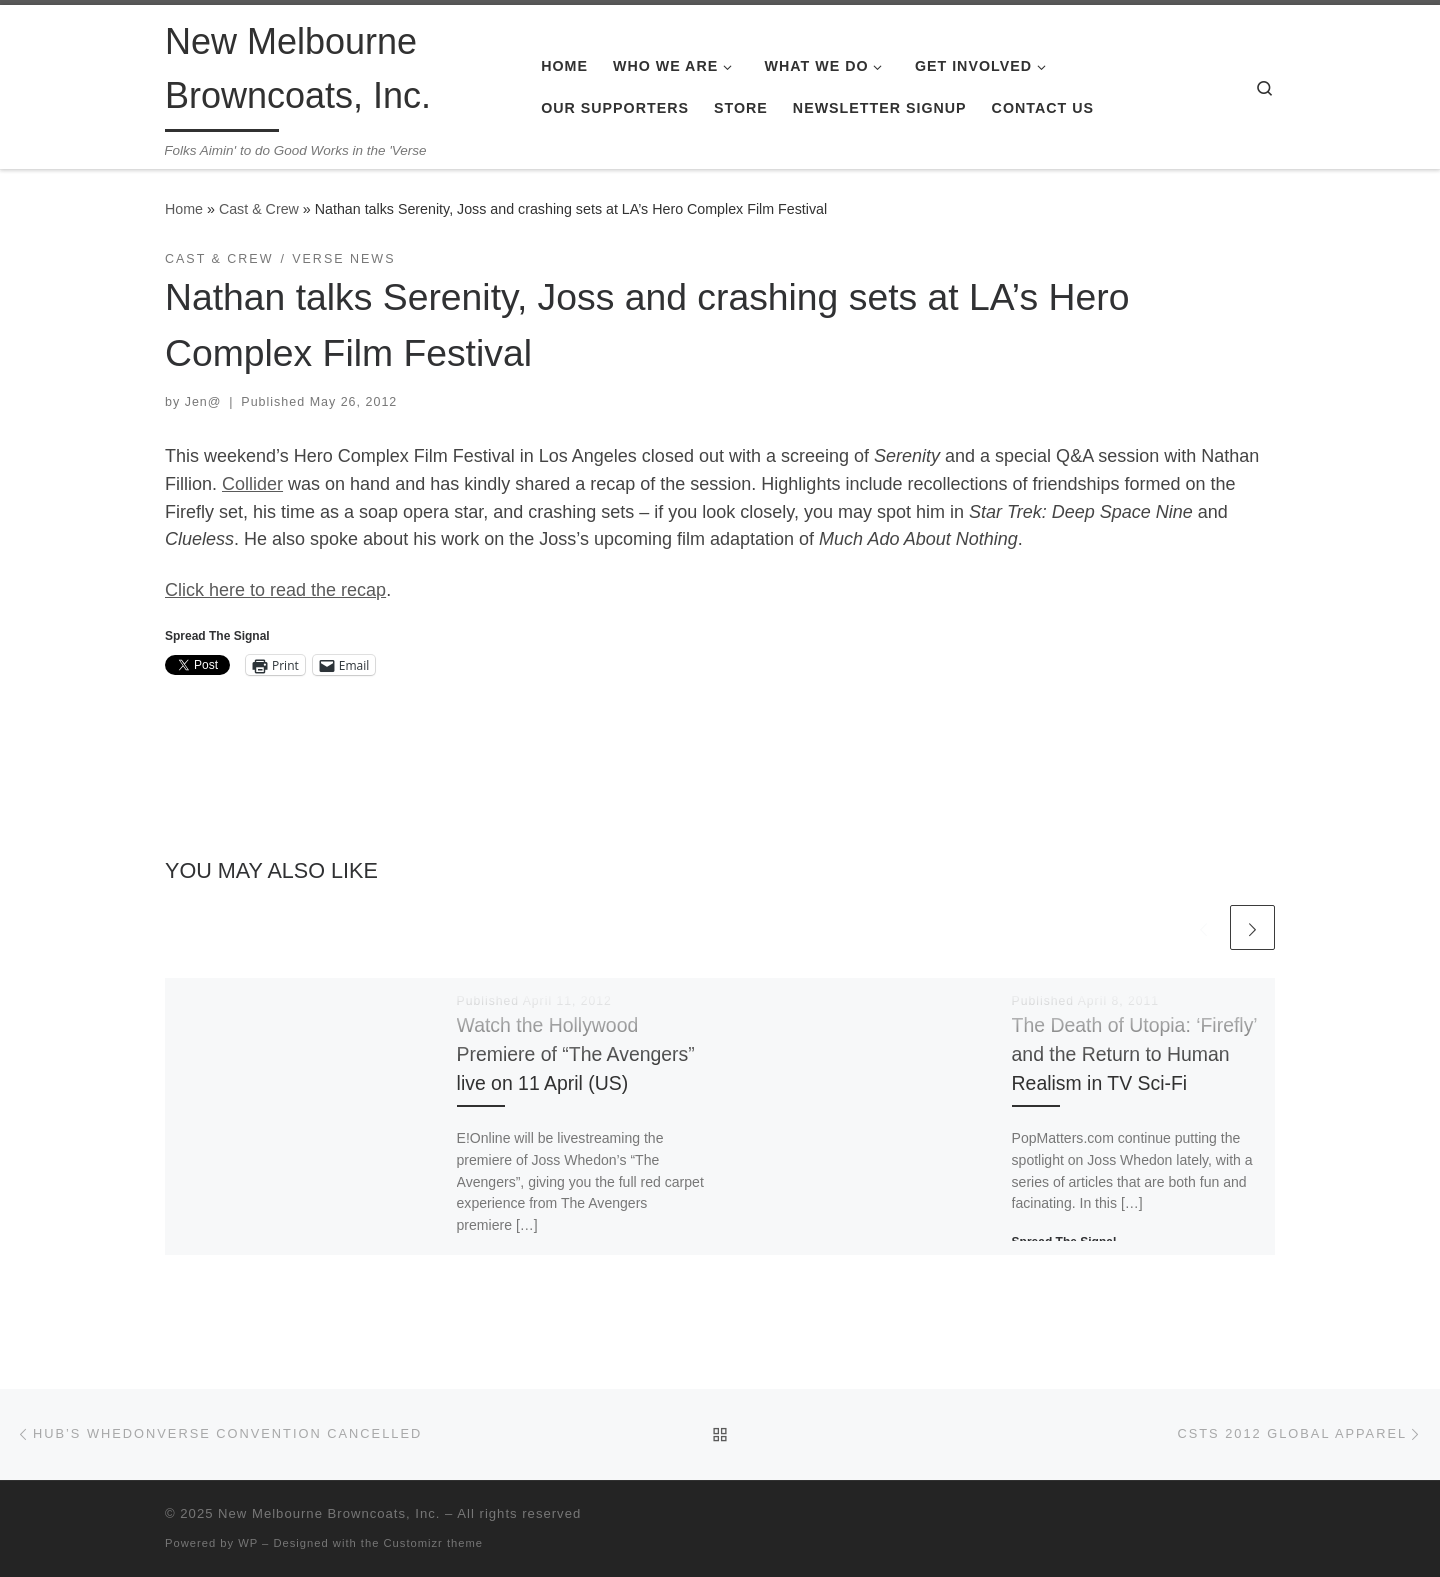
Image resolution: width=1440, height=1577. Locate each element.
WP (248, 1543)
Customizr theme (434, 1543)
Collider (252, 484)
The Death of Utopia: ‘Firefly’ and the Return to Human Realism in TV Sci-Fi (1134, 1054)
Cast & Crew (259, 209)
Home (184, 209)
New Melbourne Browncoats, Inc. (329, 1513)
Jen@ (203, 402)
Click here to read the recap (275, 590)
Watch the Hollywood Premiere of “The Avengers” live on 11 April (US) (576, 1054)
